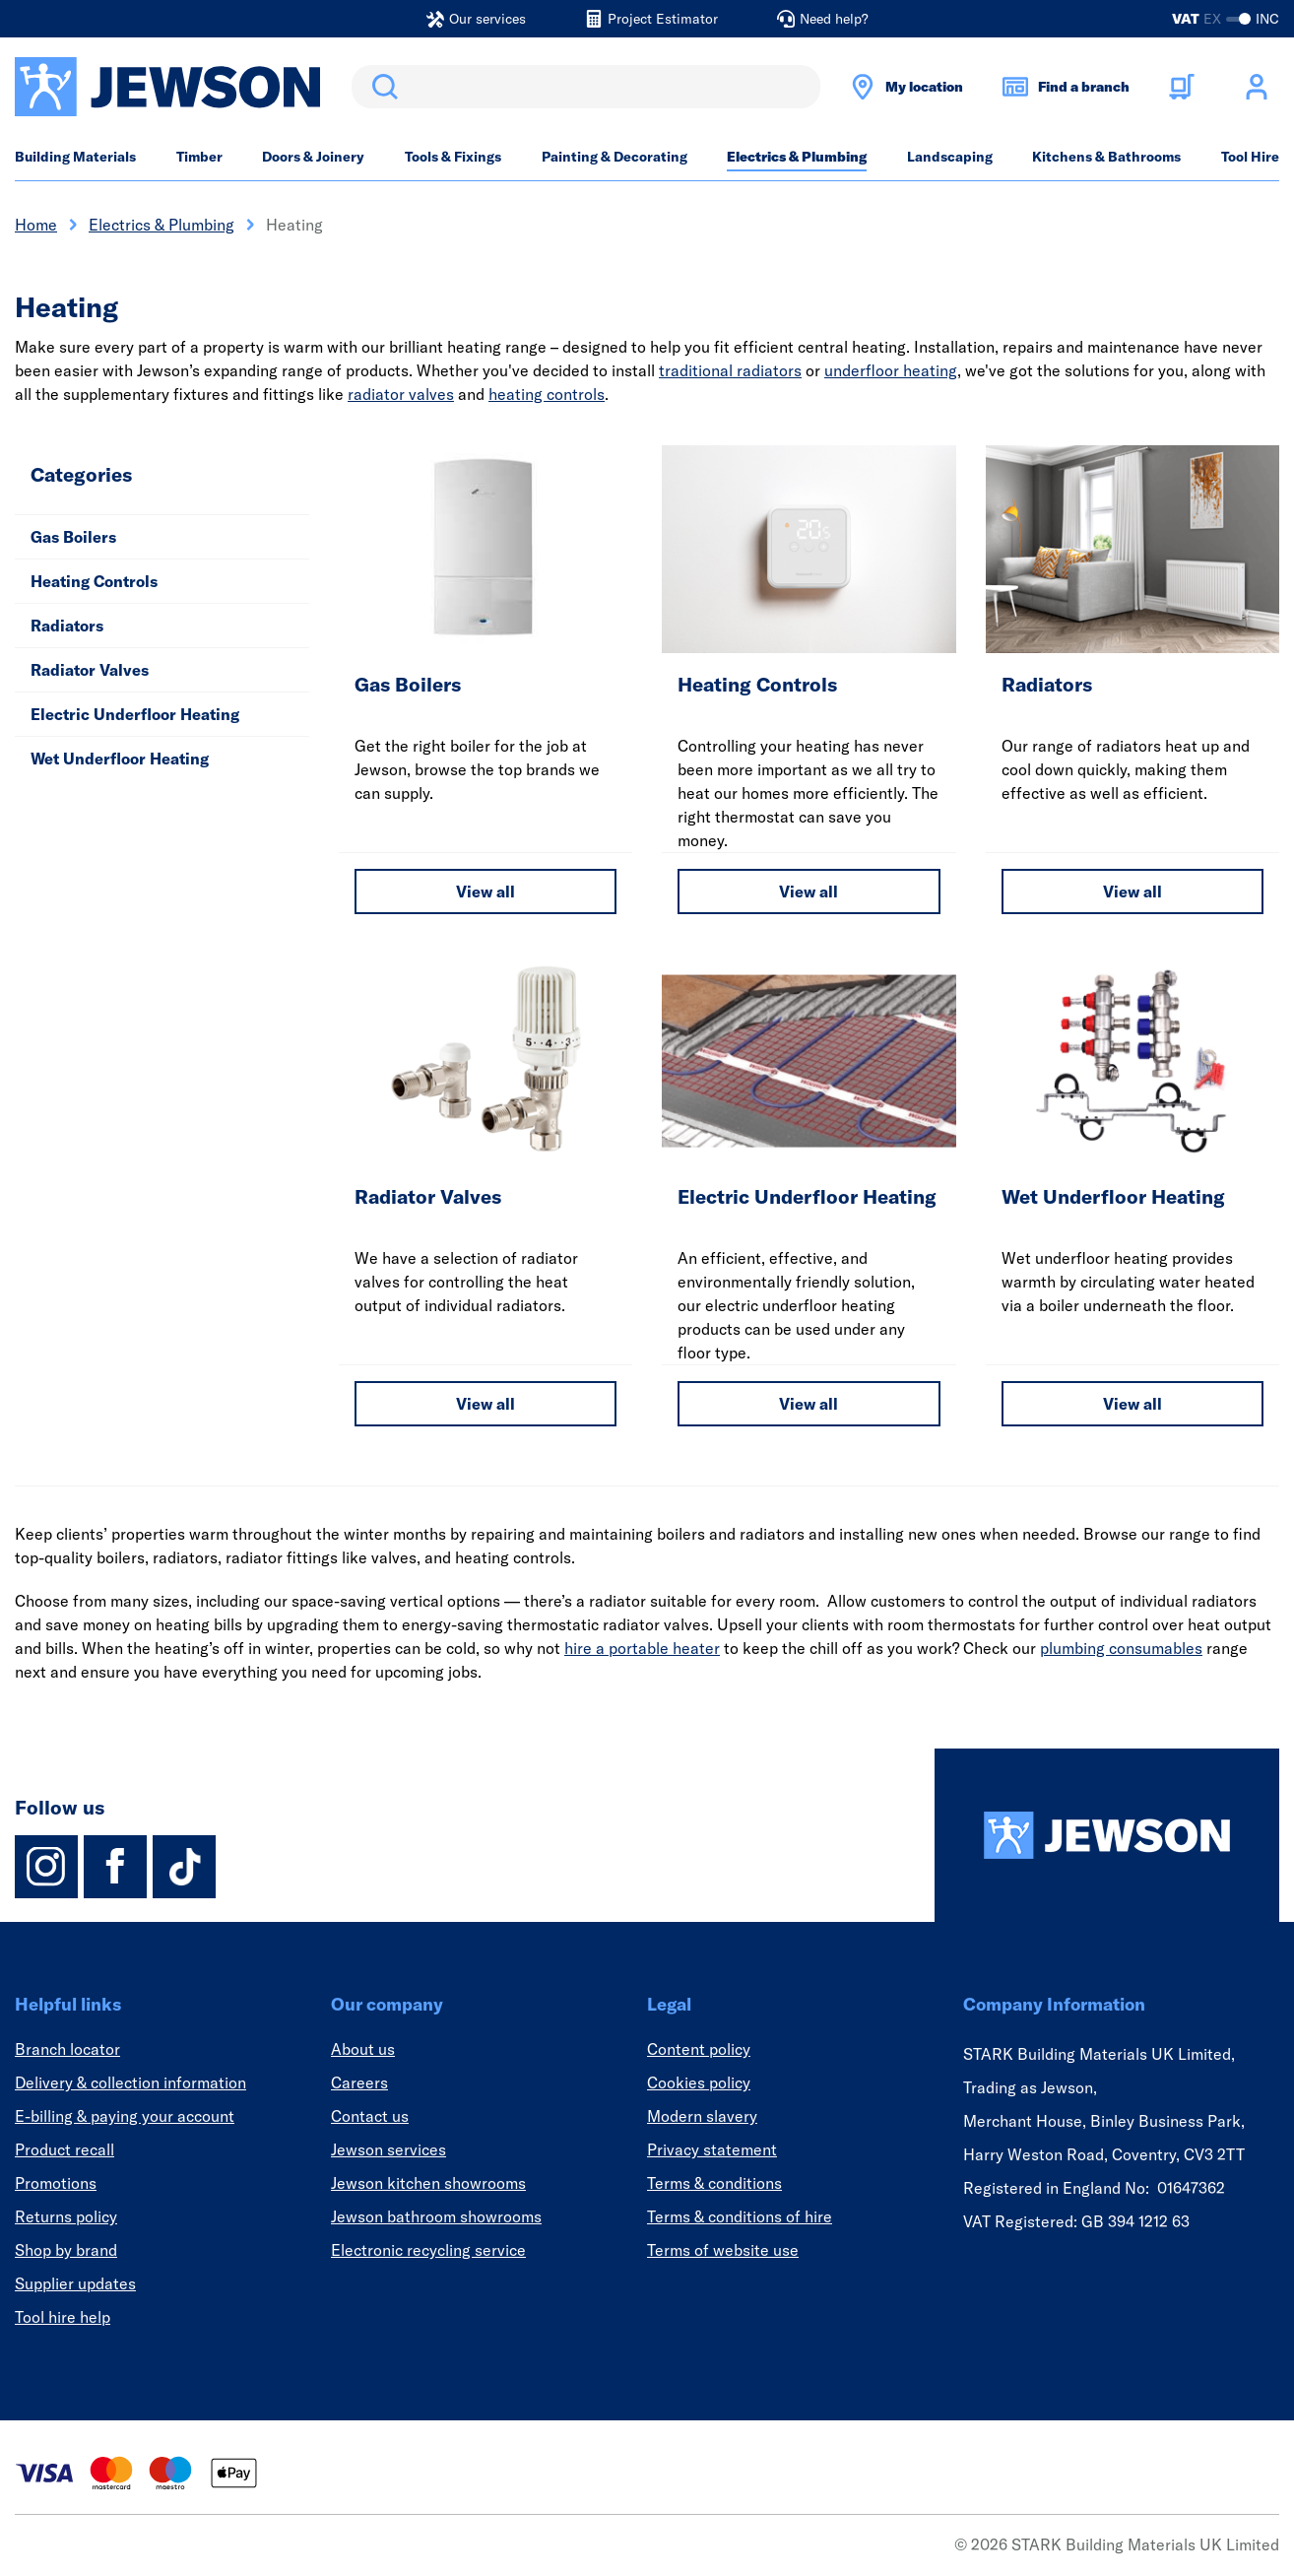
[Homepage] (1107, 1835)
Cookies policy (698, 2082)
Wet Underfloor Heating (120, 758)
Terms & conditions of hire (739, 2216)
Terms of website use (723, 2250)
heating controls (546, 394)
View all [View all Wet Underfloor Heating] (1132, 1404)
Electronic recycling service (428, 2250)
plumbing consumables (1121, 1648)
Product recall (64, 2149)
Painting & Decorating (614, 156)
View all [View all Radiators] (1132, 891)
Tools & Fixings (453, 156)
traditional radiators (730, 370)
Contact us (370, 2116)
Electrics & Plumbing (797, 156)
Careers (359, 2082)
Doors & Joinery (313, 156)
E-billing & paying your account (124, 2116)
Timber (199, 156)
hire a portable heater (642, 1648)
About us (363, 2049)
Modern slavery (702, 2116)
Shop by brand (66, 2250)
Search (381, 86)
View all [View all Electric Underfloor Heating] (808, 1404)
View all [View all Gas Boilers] (485, 891)
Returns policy (66, 2216)
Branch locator (67, 2049)
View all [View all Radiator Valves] (485, 1404)
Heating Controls (94, 581)
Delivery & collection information (130, 2082)
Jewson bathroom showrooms (436, 2216)
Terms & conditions (714, 2183)
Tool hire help (62, 2317)
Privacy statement (712, 2149)
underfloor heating (890, 370)
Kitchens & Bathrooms (1106, 156)
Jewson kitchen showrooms (428, 2183)
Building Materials (75, 156)
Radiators (67, 625)
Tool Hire (1250, 156)
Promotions (56, 2183)
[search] (586, 86)
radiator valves (401, 394)
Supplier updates (75, 2283)
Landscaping (950, 156)
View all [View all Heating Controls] (808, 891)
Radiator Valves (90, 670)
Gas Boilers (73, 537)
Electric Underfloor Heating (135, 714)
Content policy (698, 2049)
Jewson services (388, 2149)
